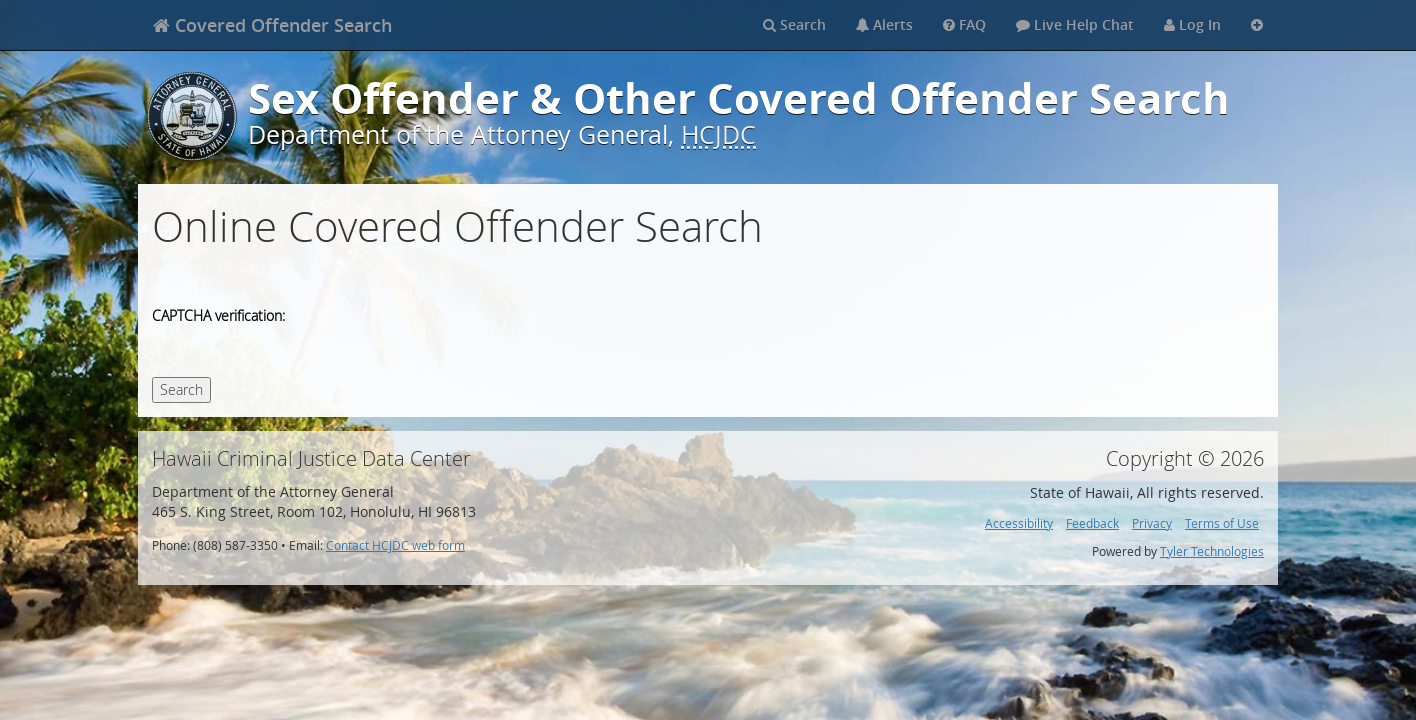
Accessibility (1019, 523)
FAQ (964, 24)
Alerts (884, 24)
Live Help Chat (1075, 24)
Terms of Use (1222, 523)
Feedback (1092, 523)
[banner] (272, 25)
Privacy (1152, 523)
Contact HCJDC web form (395, 545)
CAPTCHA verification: (218, 315)
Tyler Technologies (1212, 551)
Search (794, 24)
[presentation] (454, 318)
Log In (1192, 24)
